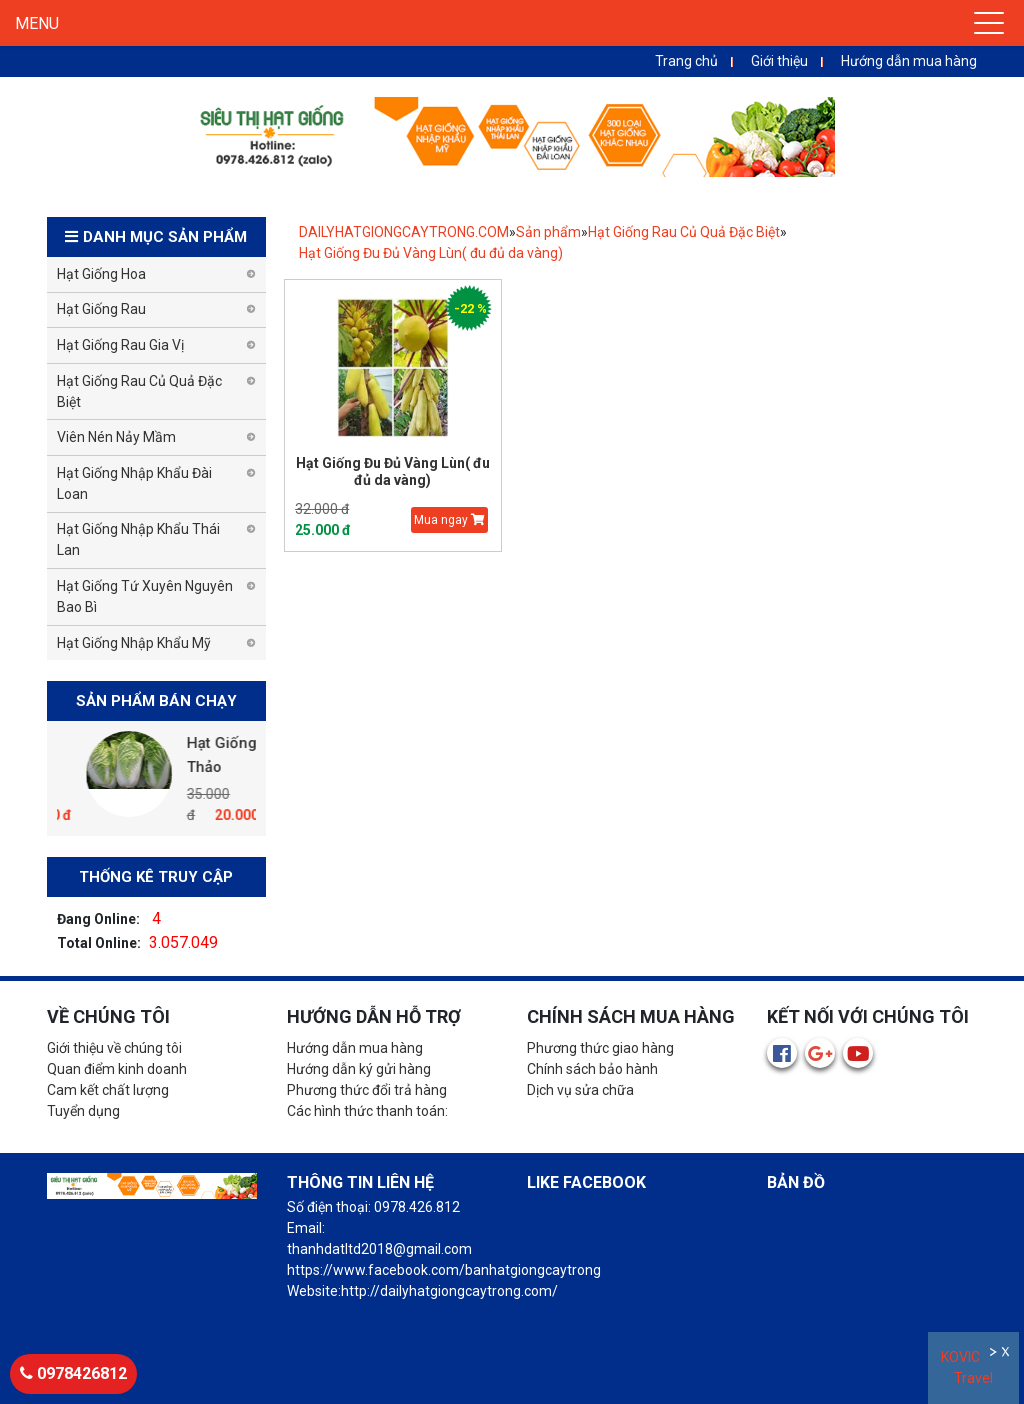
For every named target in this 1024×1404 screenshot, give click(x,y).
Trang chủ (686, 61)
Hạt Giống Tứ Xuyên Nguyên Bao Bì (145, 596)
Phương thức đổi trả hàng (367, 1090)
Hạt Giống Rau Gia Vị (120, 345)
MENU (37, 23)
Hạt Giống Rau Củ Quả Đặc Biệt (684, 232)
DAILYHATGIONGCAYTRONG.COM (404, 232)
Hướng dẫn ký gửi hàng (359, 1069)
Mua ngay (449, 520)
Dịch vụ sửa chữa (580, 1090)
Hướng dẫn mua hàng (909, 61)
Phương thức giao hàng (600, 1048)
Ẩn (994, 1354)
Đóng (1007, 1354)
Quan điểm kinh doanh (117, 1069)
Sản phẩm (548, 232)
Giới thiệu (779, 61)
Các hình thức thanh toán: (367, 1111)
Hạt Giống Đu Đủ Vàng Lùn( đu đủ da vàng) (431, 253)
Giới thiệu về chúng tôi (114, 1048)
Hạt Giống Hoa (101, 274)
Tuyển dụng (83, 1111)
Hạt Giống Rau (101, 309)
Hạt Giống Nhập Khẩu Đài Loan (134, 483)
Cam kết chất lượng (108, 1090)
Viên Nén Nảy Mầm (116, 437)
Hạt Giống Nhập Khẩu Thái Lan (138, 539)
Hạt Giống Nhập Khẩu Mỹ (134, 643)
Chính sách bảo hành (592, 1069)
